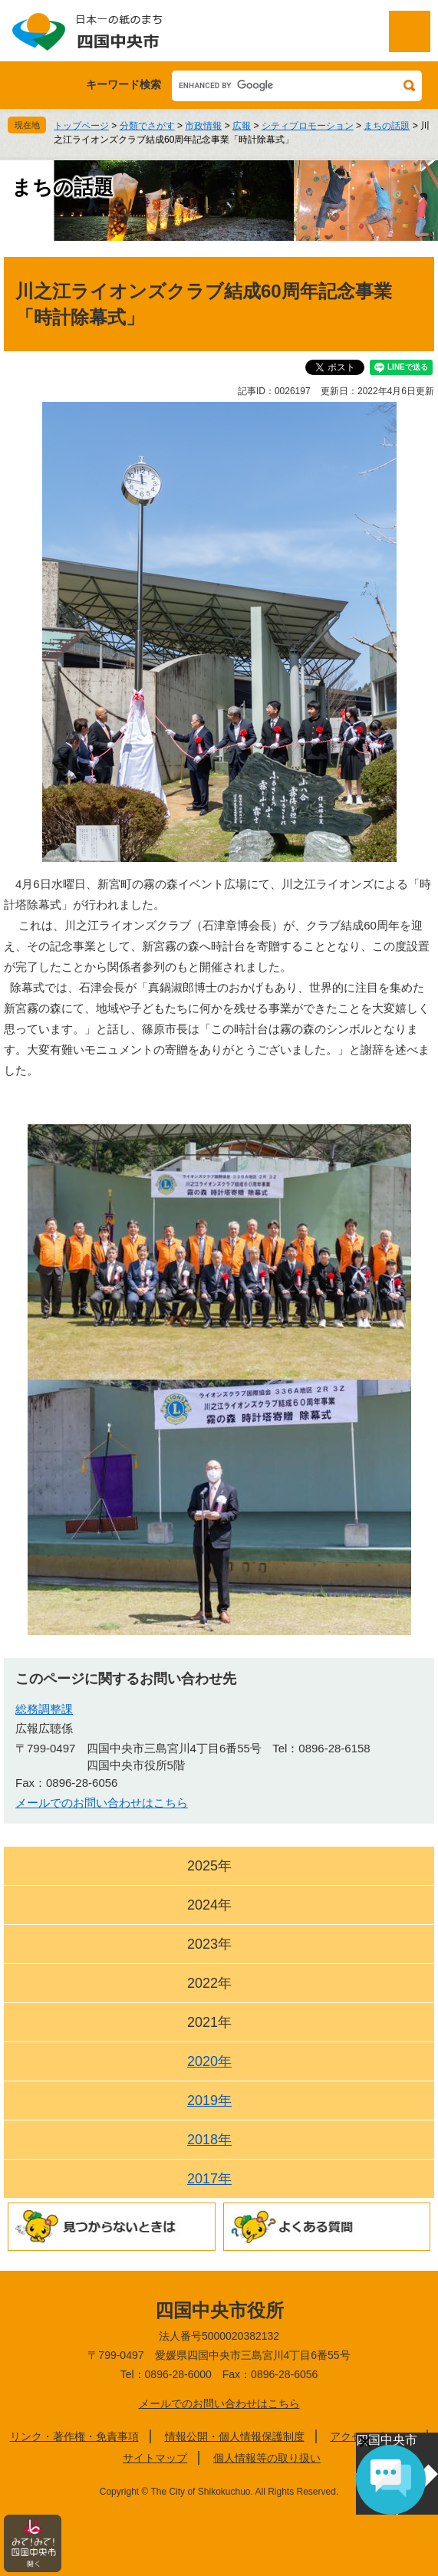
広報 (241, 125)
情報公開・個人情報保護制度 (235, 2436)
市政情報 (203, 125)
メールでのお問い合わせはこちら (101, 1802)
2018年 (209, 2139)
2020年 (209, 2061)
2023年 (209, 1944)
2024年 (209, 1905)
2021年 (209, 2022)
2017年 (209, 2178)
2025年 (209, 1866)
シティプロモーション (308, 125)
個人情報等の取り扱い (267, 2458)
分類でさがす (147, 125)
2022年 (209, 1983)
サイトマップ (155, 2458)
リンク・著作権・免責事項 (74, 2436)
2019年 (209, 2100)
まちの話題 (387, 125)
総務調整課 (44, 1709)
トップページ (81, 125)
